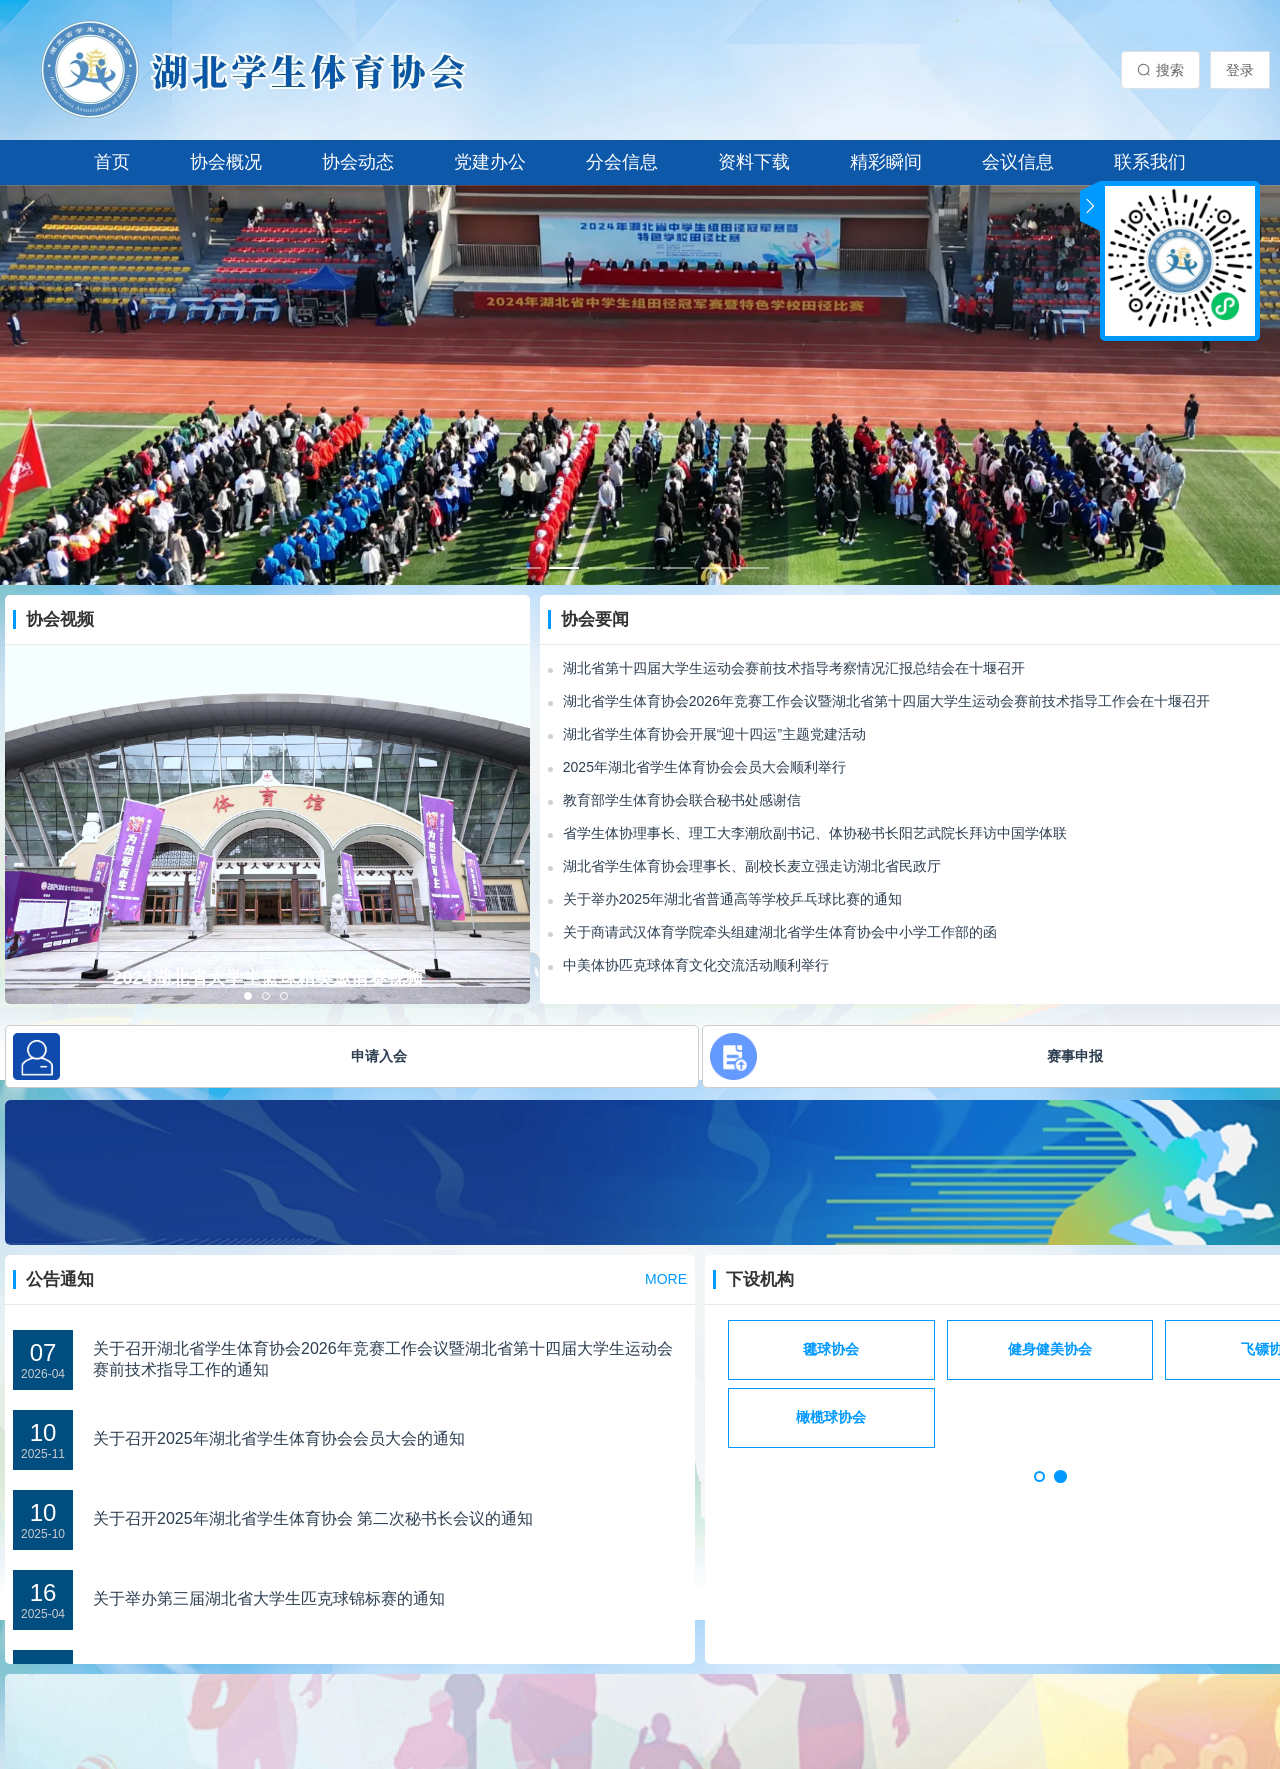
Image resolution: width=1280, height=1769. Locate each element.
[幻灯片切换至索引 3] (602, 568)
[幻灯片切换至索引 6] (716, 568)
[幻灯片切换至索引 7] (754, 568)
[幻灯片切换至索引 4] (640, 568)
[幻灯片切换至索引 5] (678, 568)
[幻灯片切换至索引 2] (564, 568)
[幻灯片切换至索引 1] (526, 568)
